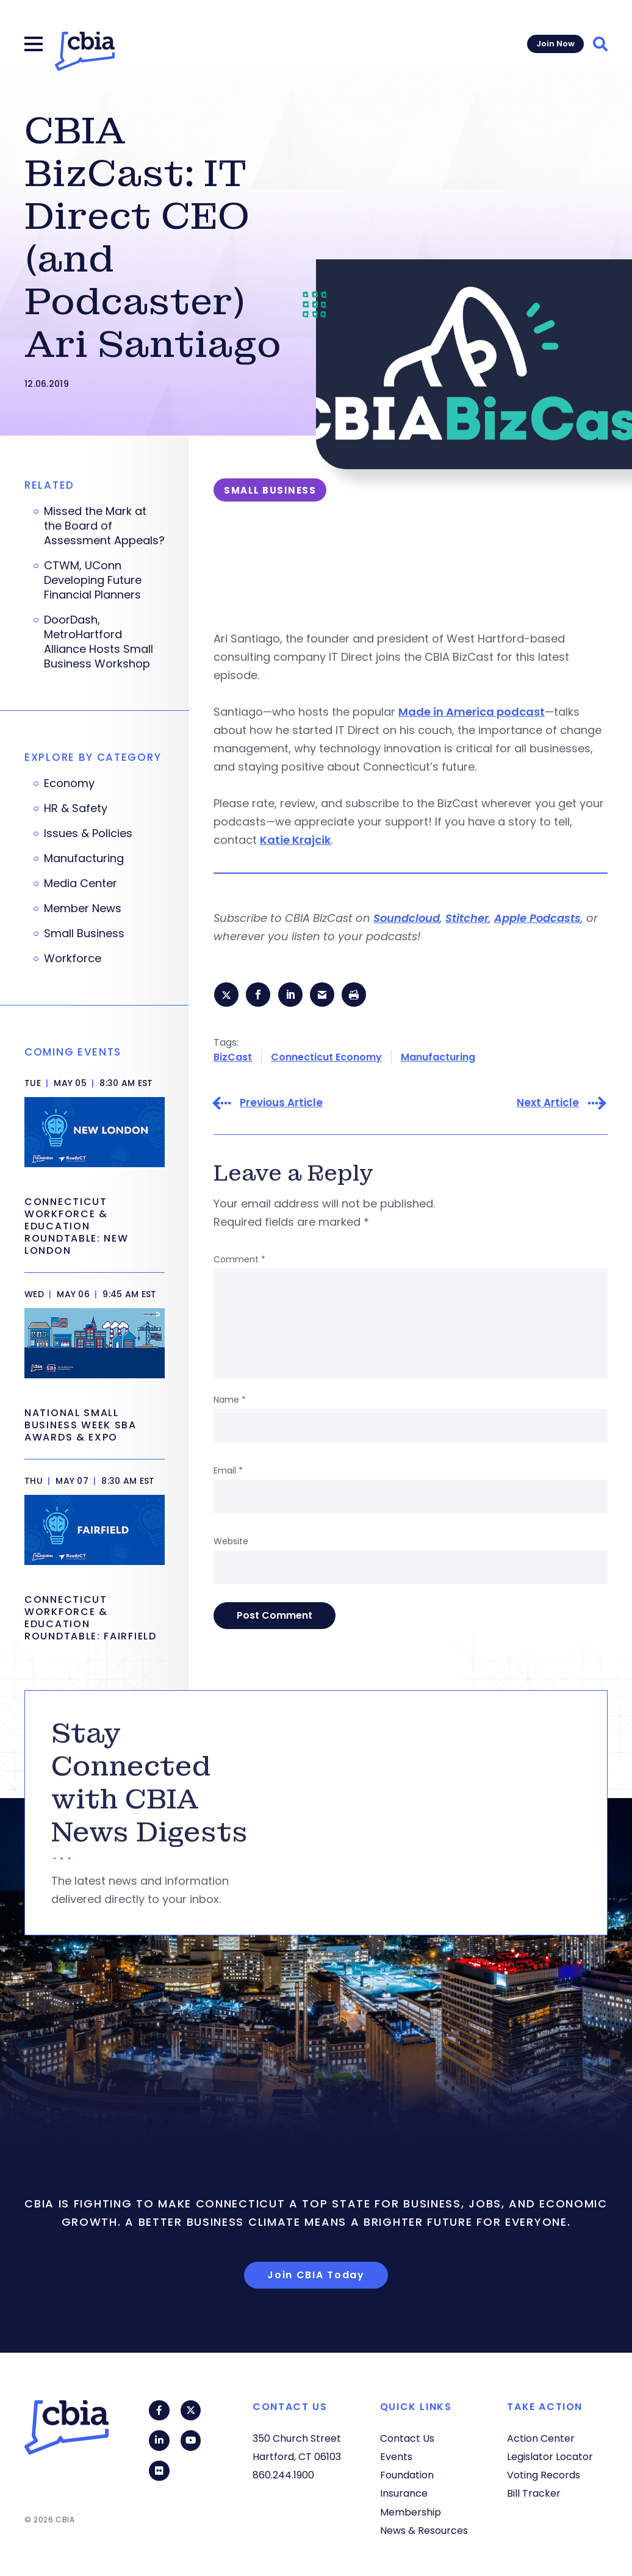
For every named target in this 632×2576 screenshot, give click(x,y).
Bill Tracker (534, 2493)
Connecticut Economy (326, 1058)
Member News (82, 908)
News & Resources (424, 2531)
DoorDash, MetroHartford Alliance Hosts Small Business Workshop (98, 642)
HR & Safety (75, 808)
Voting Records (543, 2475)
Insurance (404, 2493)
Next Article (548, 1105)
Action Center (541, 2438)
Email (228, 1472)
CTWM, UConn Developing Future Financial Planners (93, 580)
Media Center (80, 883)
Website (231, 1543)
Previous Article (281, 1105)
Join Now (555, 43)
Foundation (407, 2475)
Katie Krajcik (295, 839)
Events (396, 2457)
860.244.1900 (283, 2475)
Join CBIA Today (316, 2277)
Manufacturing (438, 1058)
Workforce (72, 958)
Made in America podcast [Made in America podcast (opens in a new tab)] (471, 711)
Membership (410, 2512)
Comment (239, 1261)
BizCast (233, 1058)
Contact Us (407, 2438)
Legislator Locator (550, 2457)
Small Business (84, 933)
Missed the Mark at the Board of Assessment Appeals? (104, 526)
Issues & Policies (88, 833)
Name (230, 1401)
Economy (69, 783)
